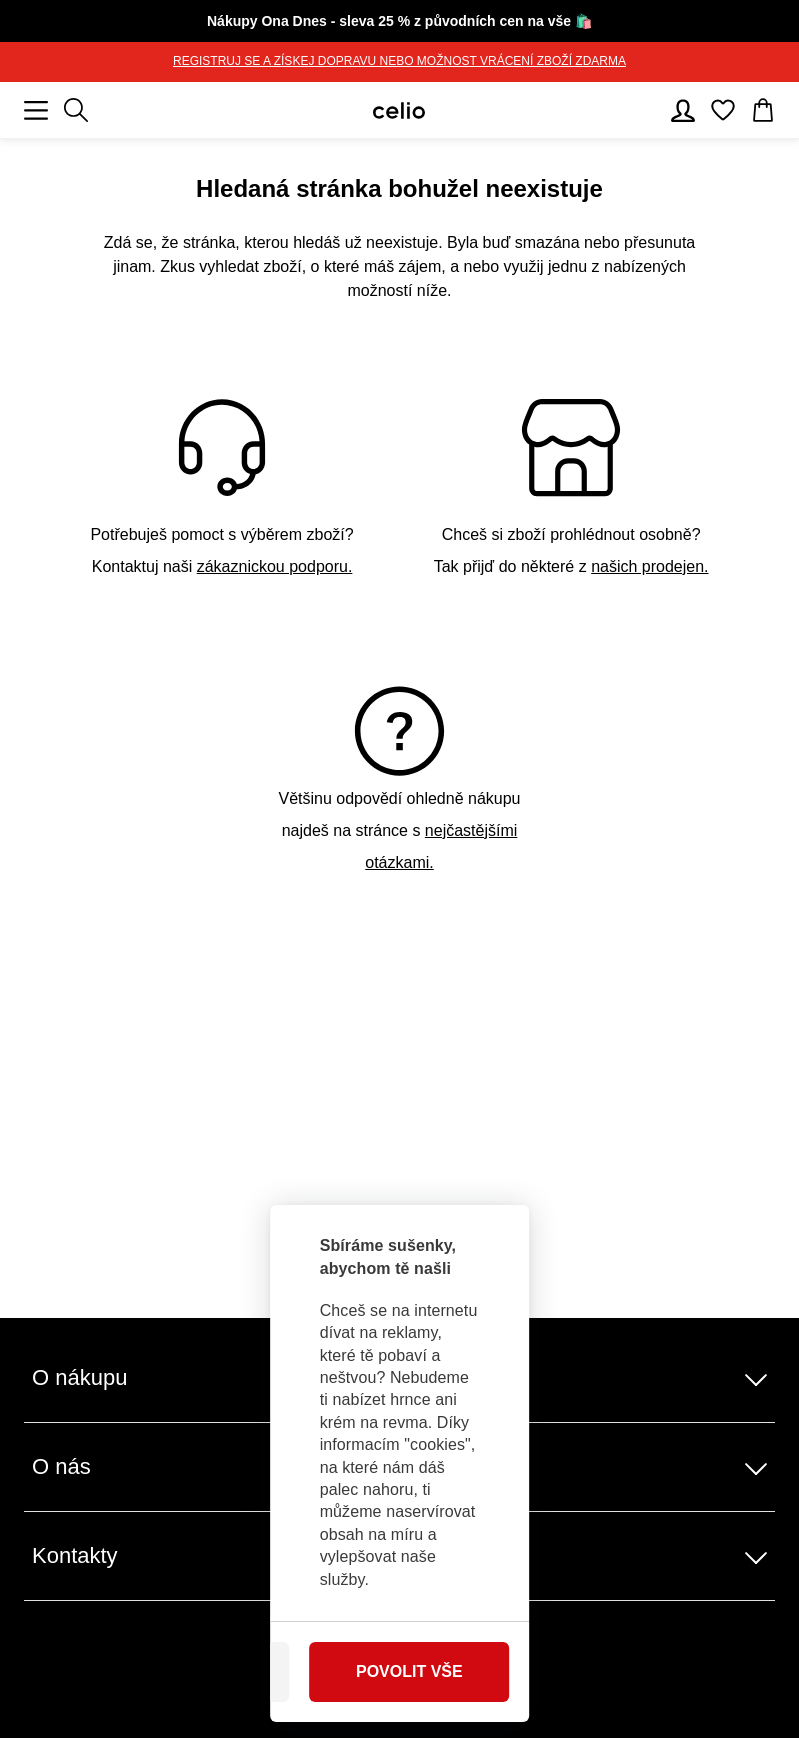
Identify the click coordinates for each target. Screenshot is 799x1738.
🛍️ (399, 21)
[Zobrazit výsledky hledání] (76, 110)
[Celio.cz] (399, 110)
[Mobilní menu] (36, 110)
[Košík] (763, 110)
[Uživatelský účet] (683, 110)
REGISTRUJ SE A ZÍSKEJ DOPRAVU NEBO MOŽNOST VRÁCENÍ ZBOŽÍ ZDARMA (399, 61)
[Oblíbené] (723, 110)
